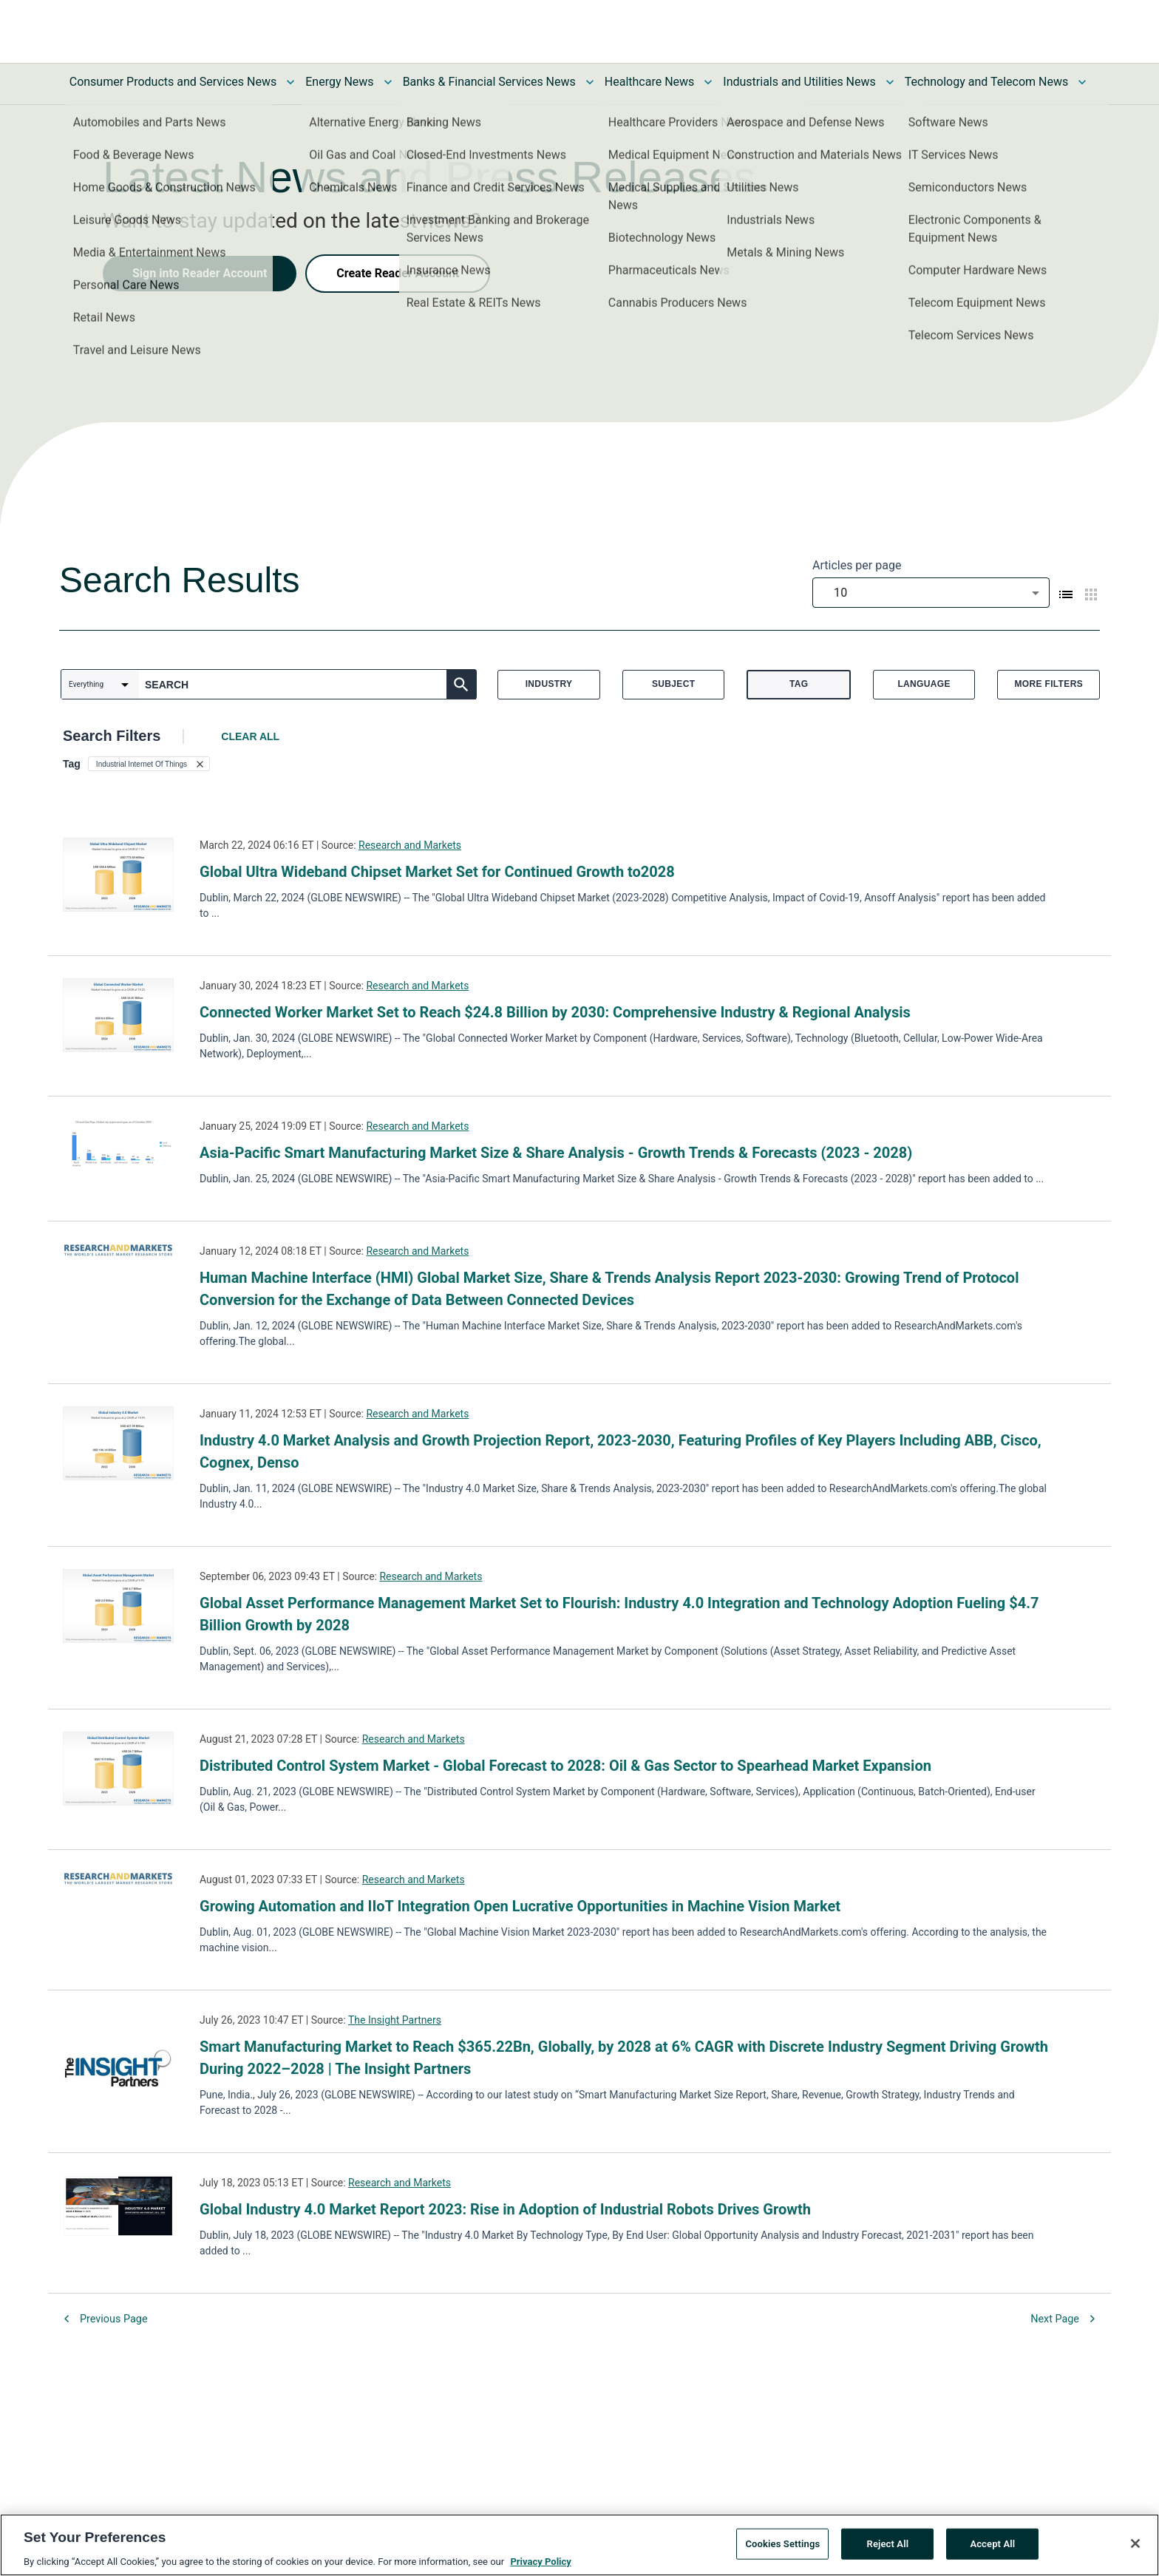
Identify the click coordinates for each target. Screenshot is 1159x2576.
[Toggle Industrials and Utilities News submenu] (890, 82)
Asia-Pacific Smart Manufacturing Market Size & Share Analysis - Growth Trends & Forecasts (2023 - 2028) (556, 1153)
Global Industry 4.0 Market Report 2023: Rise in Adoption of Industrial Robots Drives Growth (505, 2209)
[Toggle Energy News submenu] (388, 82)
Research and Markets (409, 845)
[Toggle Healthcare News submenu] (708, 82)
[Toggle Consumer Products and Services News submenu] (290, 82)
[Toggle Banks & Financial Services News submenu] (589, 82)
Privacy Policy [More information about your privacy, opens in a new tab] (540, 2566)
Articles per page (856, 565)
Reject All (888, 2549)
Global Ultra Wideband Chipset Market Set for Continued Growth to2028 (437, 872)
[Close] (1135, 2548)
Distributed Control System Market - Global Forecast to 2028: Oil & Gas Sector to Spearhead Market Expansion (565, 1766)
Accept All (992, 2549)
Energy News (339, 82)
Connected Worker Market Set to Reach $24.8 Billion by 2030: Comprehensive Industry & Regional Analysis (555, 1012)
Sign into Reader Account (199, 273)
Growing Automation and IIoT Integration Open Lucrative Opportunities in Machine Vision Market (520, 1906)
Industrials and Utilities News (799, 82)
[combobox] (931, 592)
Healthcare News (650, 82)
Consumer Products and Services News (173, 82)
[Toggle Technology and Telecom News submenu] (1082, 82)
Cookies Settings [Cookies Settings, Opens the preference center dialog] (782, 2549)
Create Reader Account (397, 273)
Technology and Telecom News (986, 82)
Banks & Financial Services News (489, 82)
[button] (149, 763)
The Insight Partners (394, 2020)
